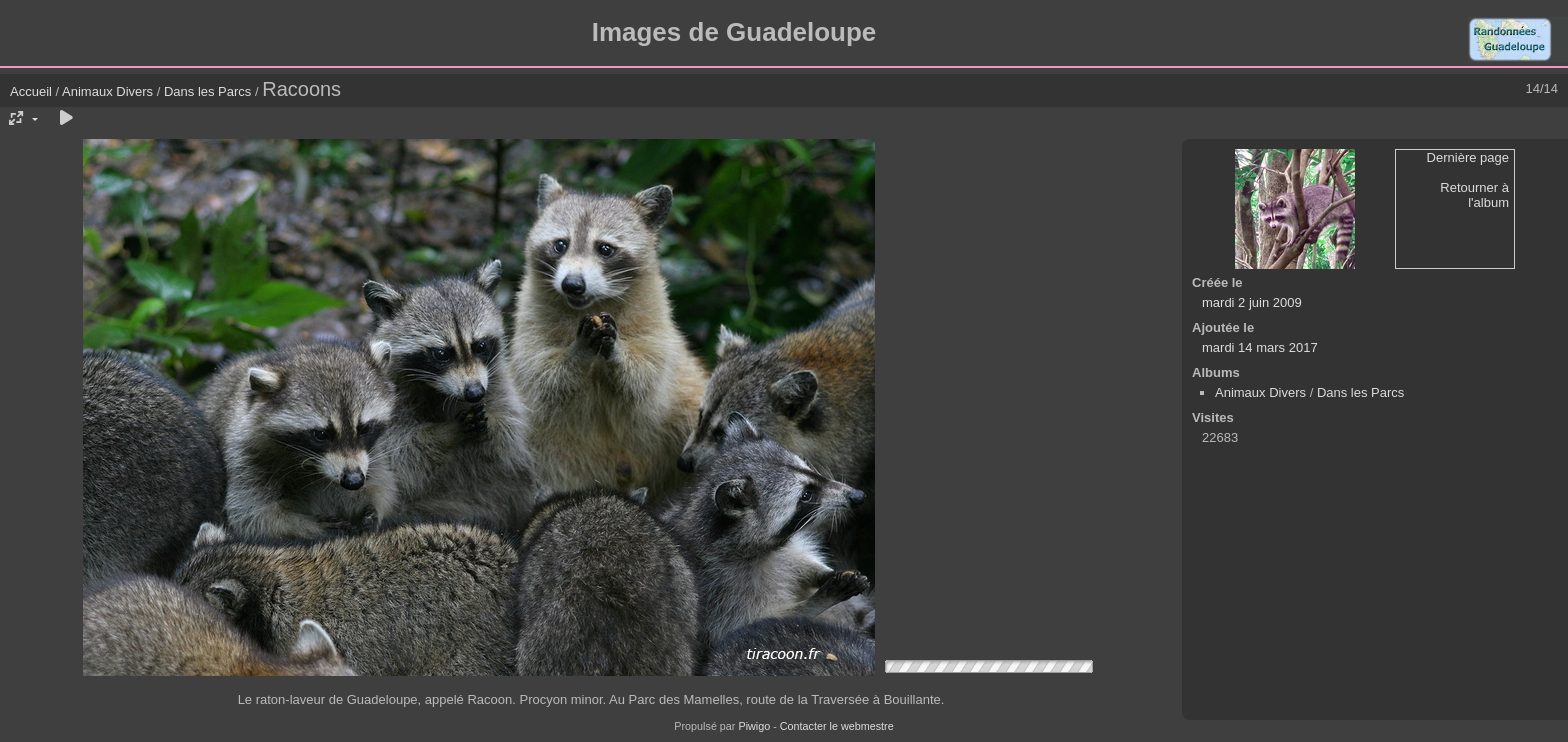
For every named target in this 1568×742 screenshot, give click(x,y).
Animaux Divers (109, 91)
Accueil (31, 91)
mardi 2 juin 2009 (1252, 302)
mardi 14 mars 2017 (1260, 347)
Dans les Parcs (207, 91)
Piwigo (754, 726)
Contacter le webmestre (837, 726)
